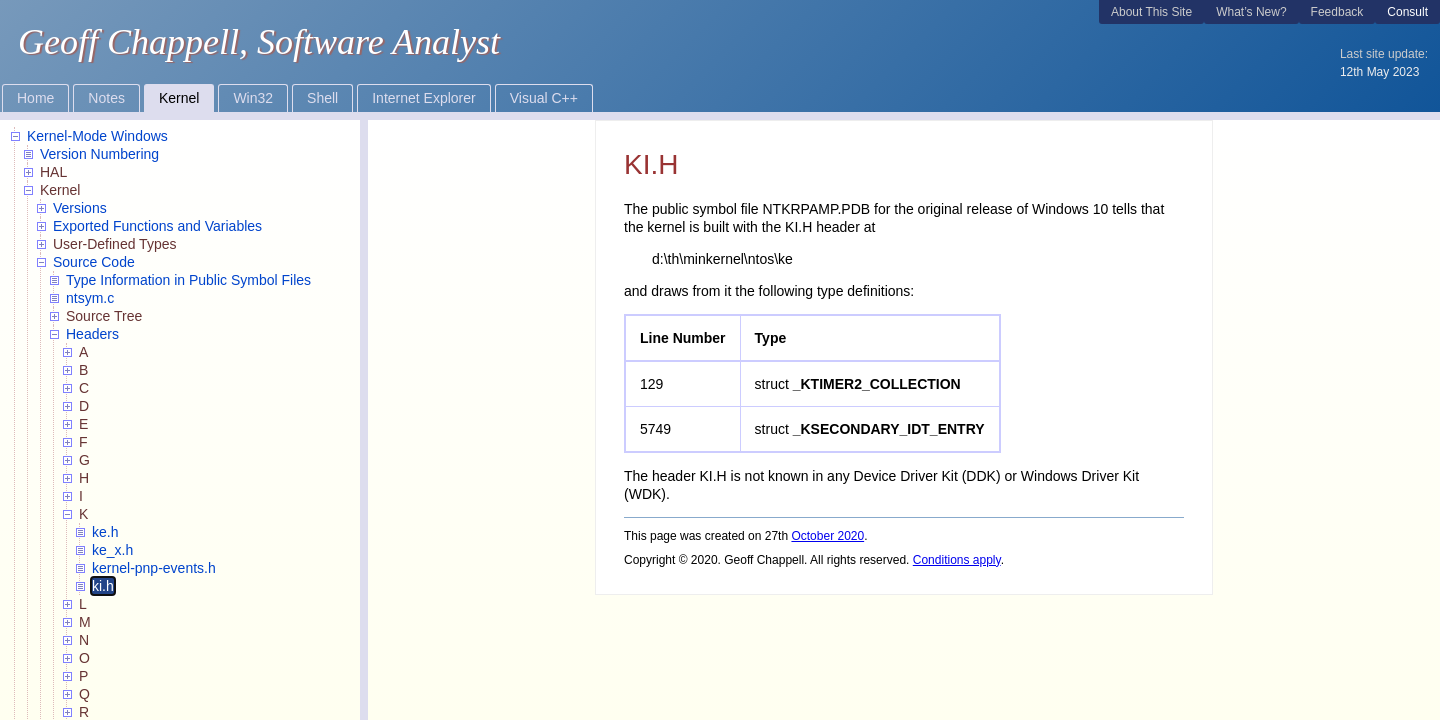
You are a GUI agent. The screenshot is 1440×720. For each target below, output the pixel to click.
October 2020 (827, 536)
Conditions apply (957, 560)
